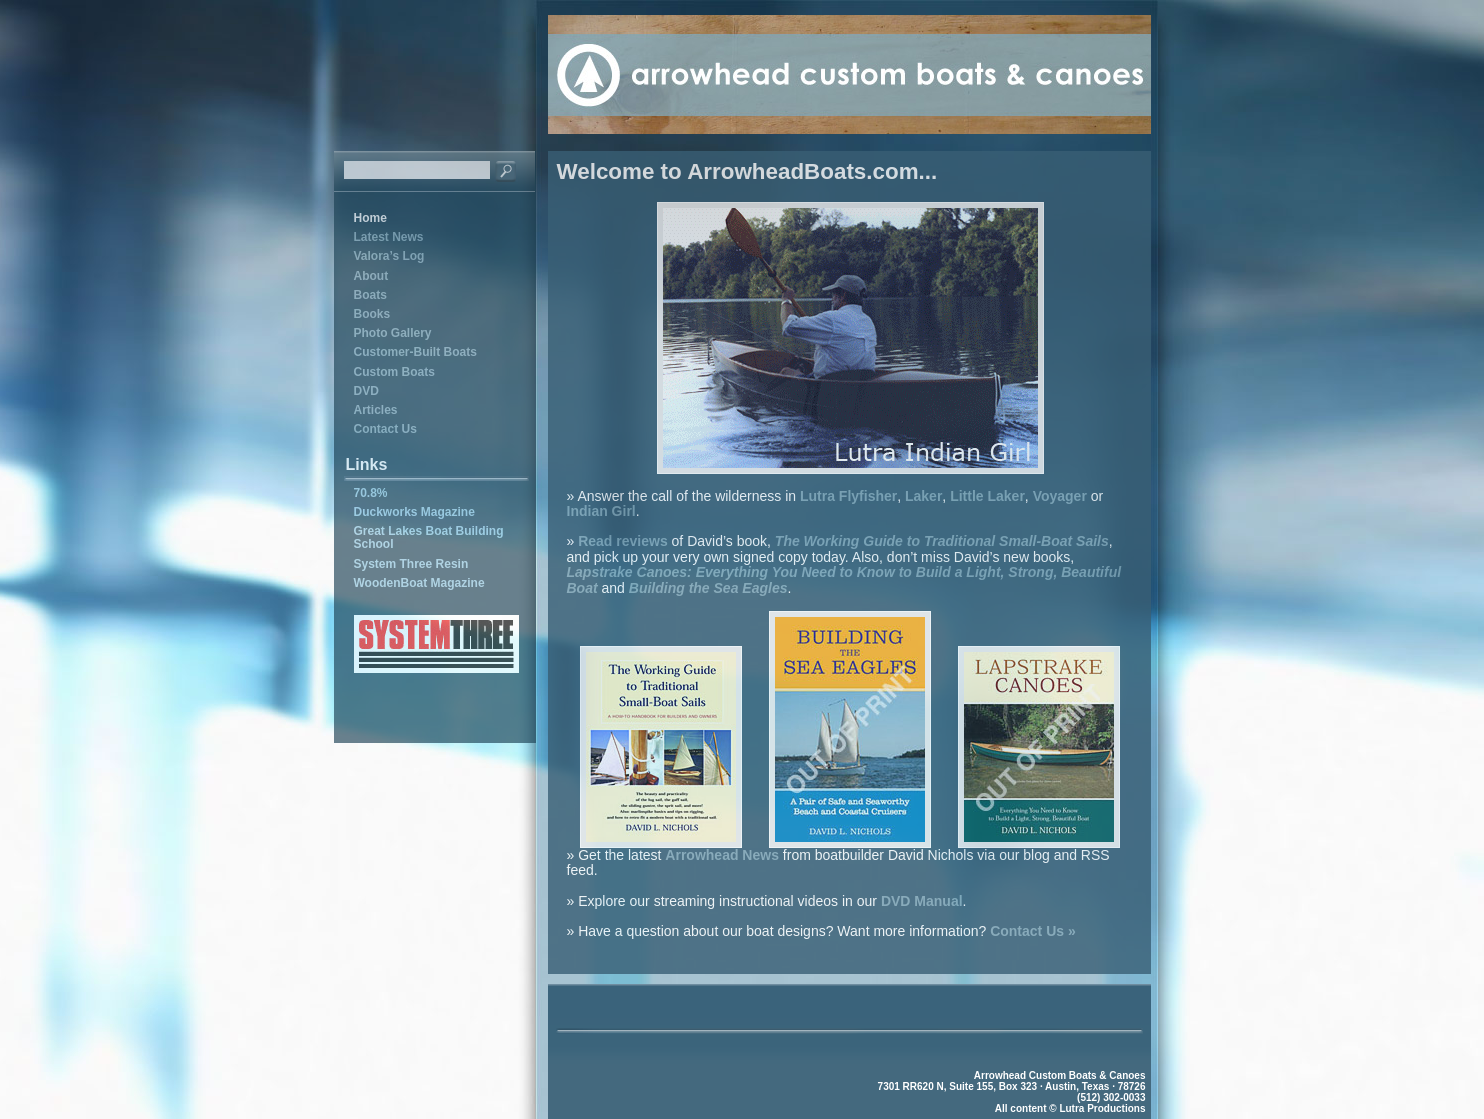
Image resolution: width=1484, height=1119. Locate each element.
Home (370, 218)
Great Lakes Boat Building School (429, 537)
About (371, 276)
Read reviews (623, 541)
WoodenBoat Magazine (419, 583)
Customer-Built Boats (415, 352)
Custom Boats (394, 372)
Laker (923, 496)
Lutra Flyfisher (848, 496)
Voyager (1060, 496)
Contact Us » (1033, 931)
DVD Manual (922, 901)
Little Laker (987, 496)
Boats (370, 295)
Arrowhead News (722, 855)
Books (372, 314)
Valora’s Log (389, 256)
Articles (376, 410)
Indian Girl (601, 511)
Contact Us (385, 429)
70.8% (371, 493)
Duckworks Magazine (414, 512)
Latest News (389, 237)
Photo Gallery (393, 333)
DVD (366, 391)
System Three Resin (411, 564)
